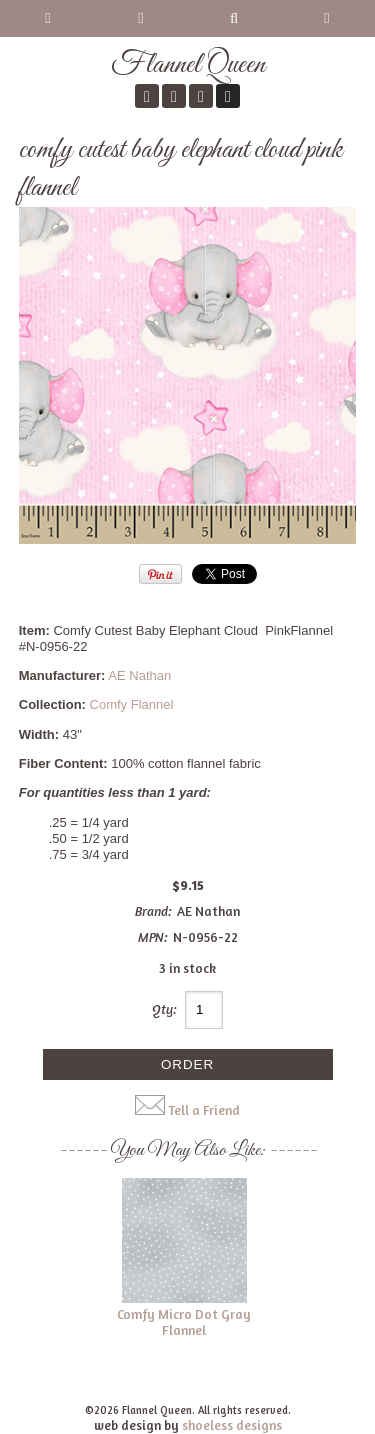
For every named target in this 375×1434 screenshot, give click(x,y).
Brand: (153, 911)
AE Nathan (139, 675)
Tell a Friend (204, 1110)
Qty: (164, 1009)
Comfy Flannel (132, 704)
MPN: (153, 937)
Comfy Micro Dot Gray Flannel (184, 1322)
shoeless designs (232, 1425)
